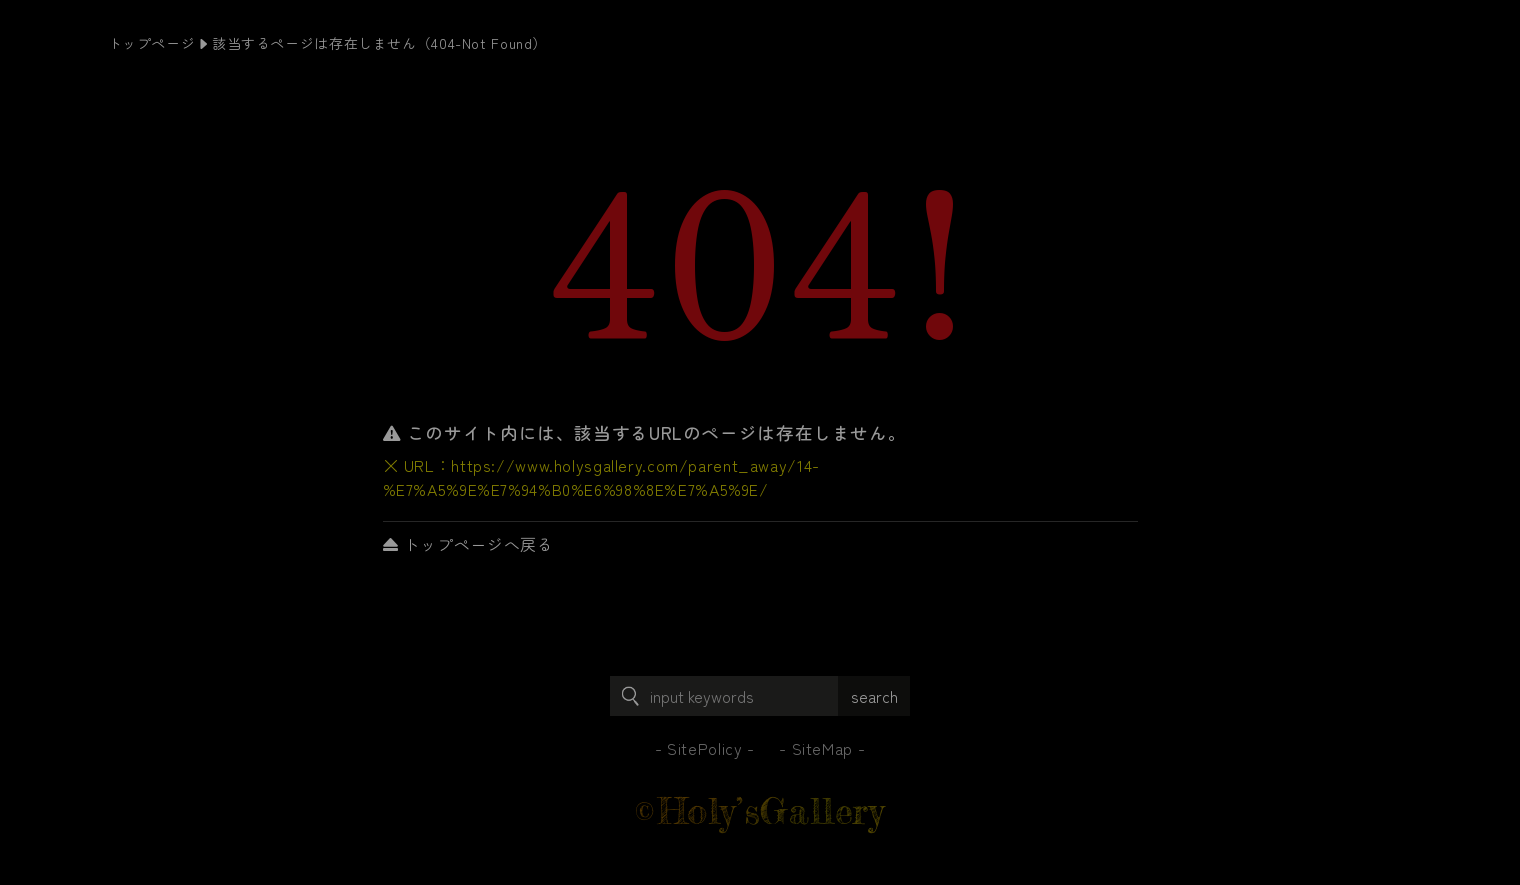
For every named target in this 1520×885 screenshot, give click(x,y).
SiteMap (822, 748)
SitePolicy (704, 748)
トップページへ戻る (468, 544)
